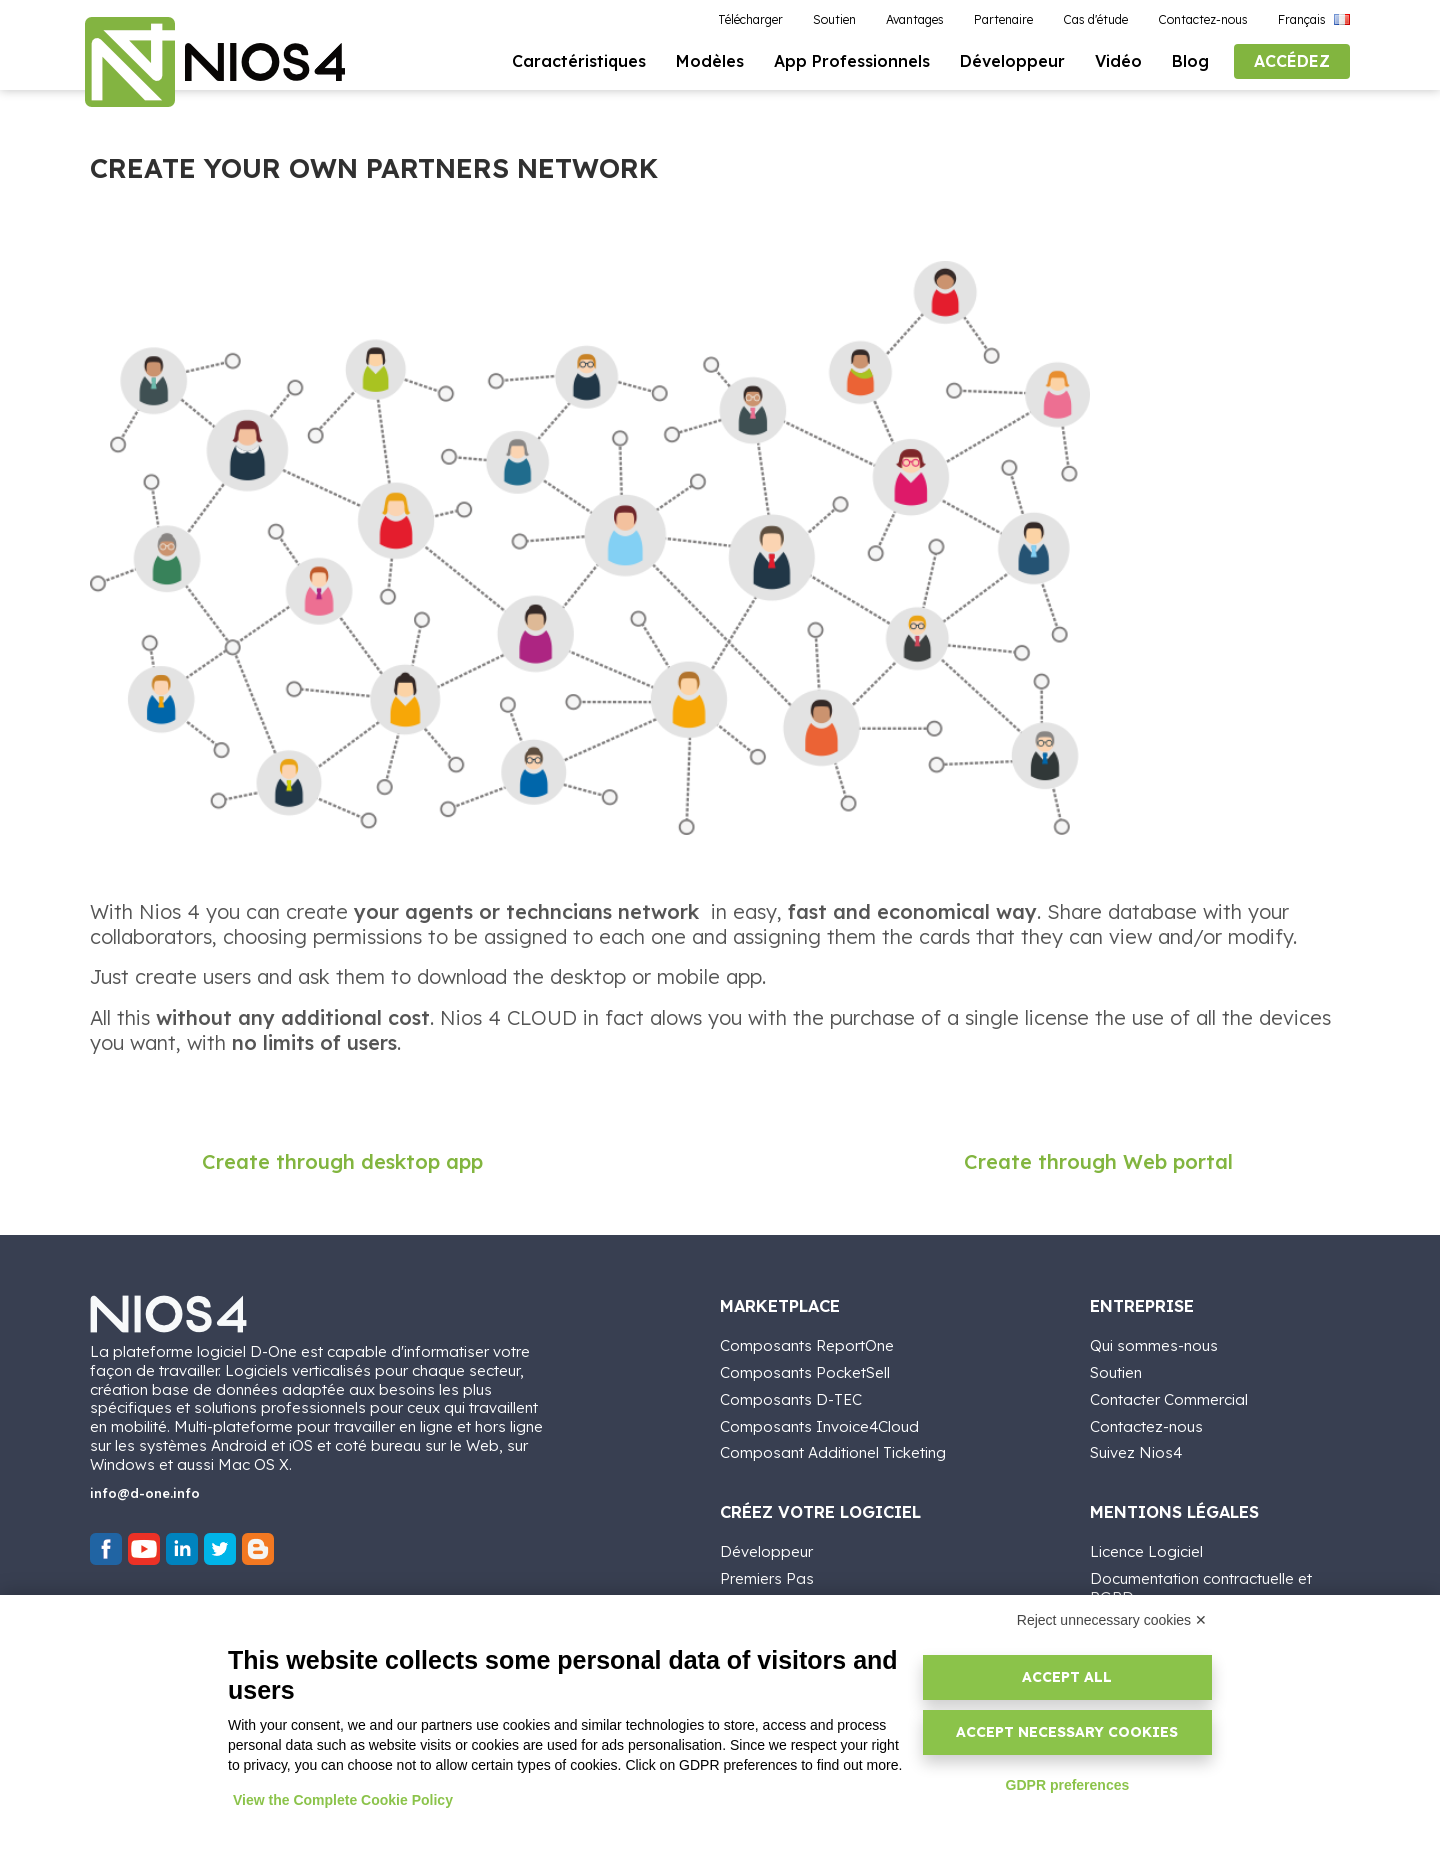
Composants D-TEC (791, 1399)
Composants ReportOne (807, 1345)
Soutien (1116, 1372)
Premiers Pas (767, 1578)
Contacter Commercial (1169, 1399)
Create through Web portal (1098, 1161)
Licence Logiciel (1146, 1551)
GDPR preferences (1068, 1785)
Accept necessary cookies (1067, 1732)
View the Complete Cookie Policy (343, 1800)
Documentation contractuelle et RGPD (1201, 1588)
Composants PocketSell (805, 1372)
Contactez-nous (1146, 1426)
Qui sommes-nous (1154, 1345)
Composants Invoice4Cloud (819, 1426)
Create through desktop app (342, 1161)
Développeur (766, 1551)
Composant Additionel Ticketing (833, 1452)
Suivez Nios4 (1136, 1452)
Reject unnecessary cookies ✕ (1112, 1620)
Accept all (1067, 1677)
